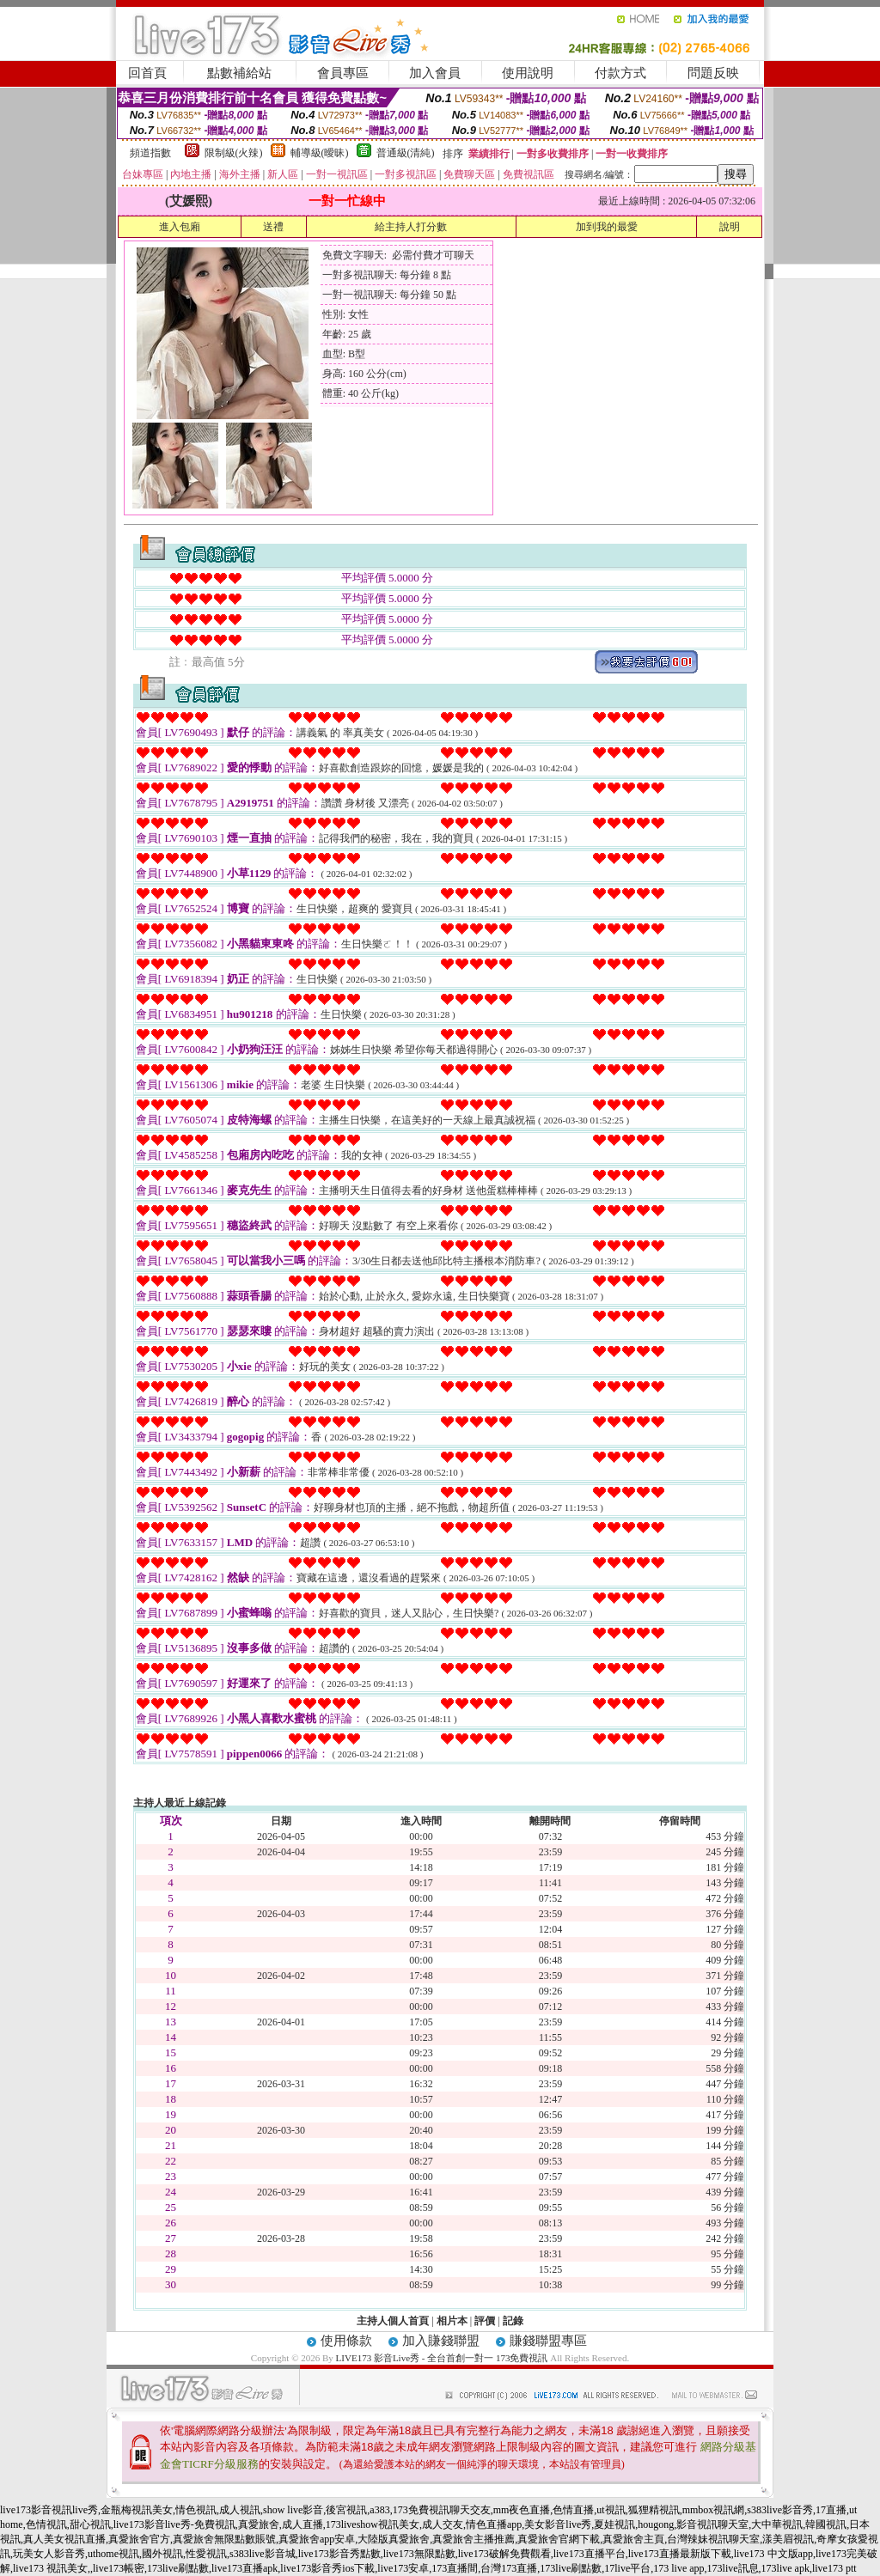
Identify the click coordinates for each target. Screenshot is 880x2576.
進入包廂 (179, 227)
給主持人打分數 (411, 227)
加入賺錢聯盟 (441, 2341)
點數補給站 (239, 73)
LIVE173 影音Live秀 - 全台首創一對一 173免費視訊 (442, 2358)
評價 (484, 2321)
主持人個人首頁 (393, 2321)
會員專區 (343, 73)
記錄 (513, 2321)
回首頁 (147, 73)
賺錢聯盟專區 (548, 2341)
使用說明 (527, 73)
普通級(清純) (405, 153)
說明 (729, 227)
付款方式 (620, 73)
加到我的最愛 (607, 227)
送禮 (273, 227)
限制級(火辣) (234, 153)
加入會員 (435, 73)
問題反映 (713, 73)
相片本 (452, 2321)
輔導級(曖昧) (319, 153)
